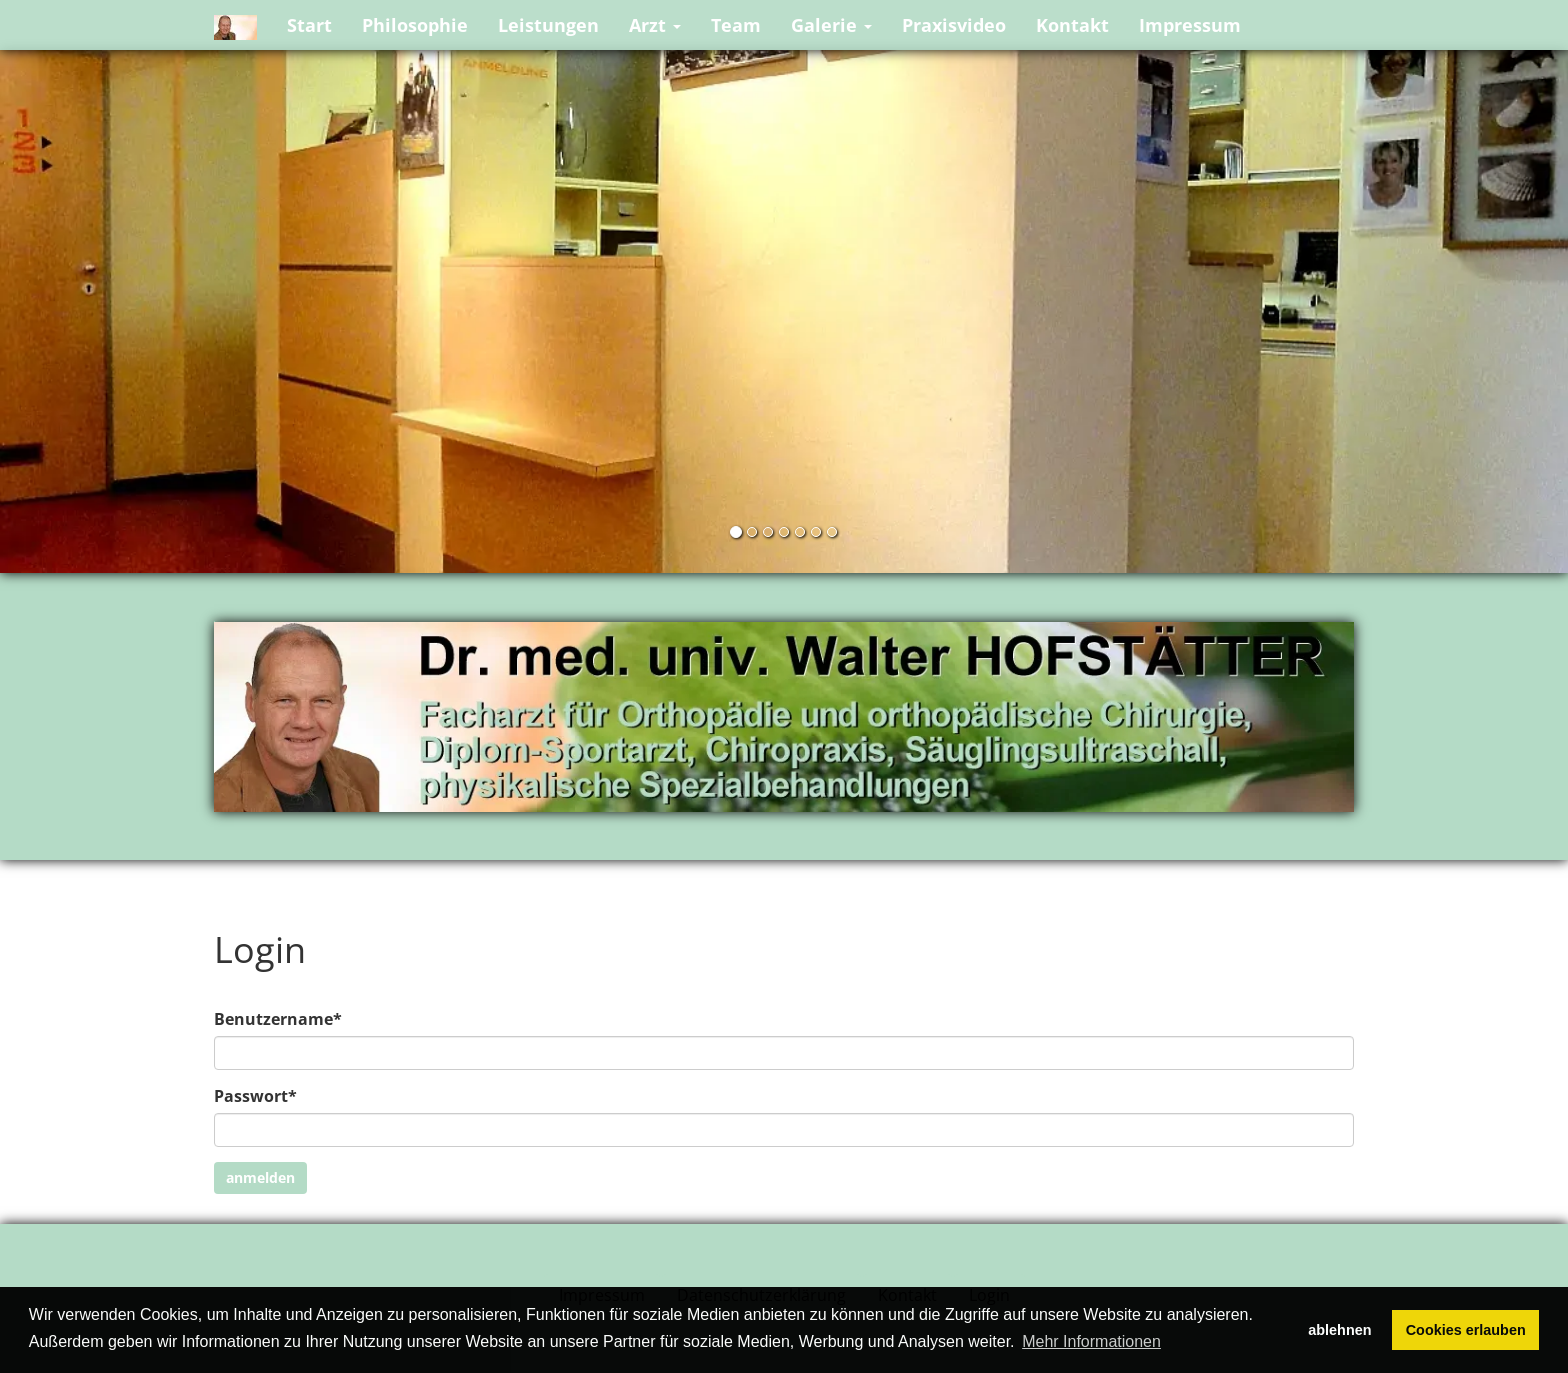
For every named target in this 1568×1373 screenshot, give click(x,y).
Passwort (255, 1096)
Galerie (831, 25)
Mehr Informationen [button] (1091, 1341)
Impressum (1190, 25)
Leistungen (548, 25)
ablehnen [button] (1339, 1330)
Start (309, 25)
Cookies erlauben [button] (1466, 1330)
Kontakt (1072, 25)
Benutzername (278, 1019)
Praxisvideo (954, 25)
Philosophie (415, 25)
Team (736, 25)
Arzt (655, 25)
